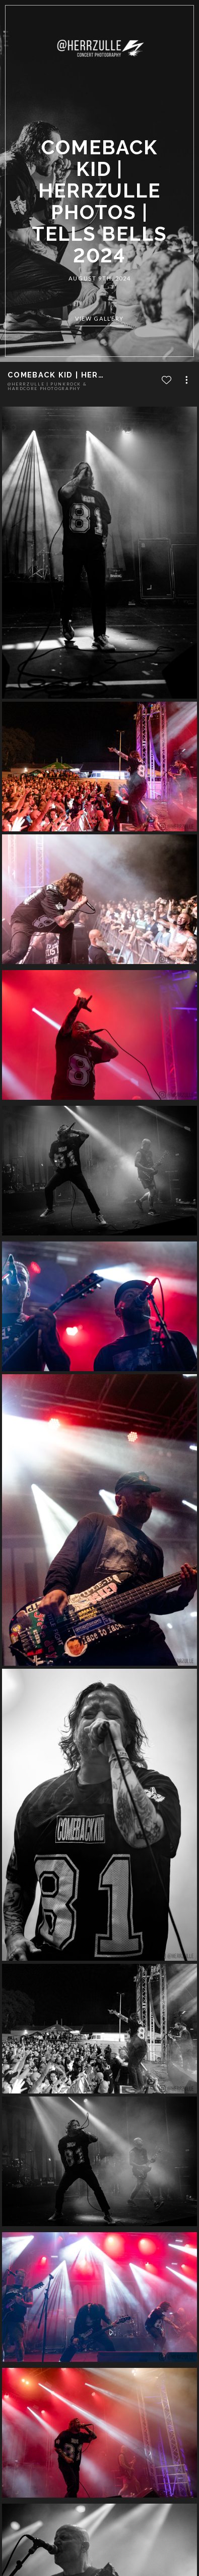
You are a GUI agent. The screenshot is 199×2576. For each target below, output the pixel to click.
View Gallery (99, 319)
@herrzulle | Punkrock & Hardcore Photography (47, 386)
